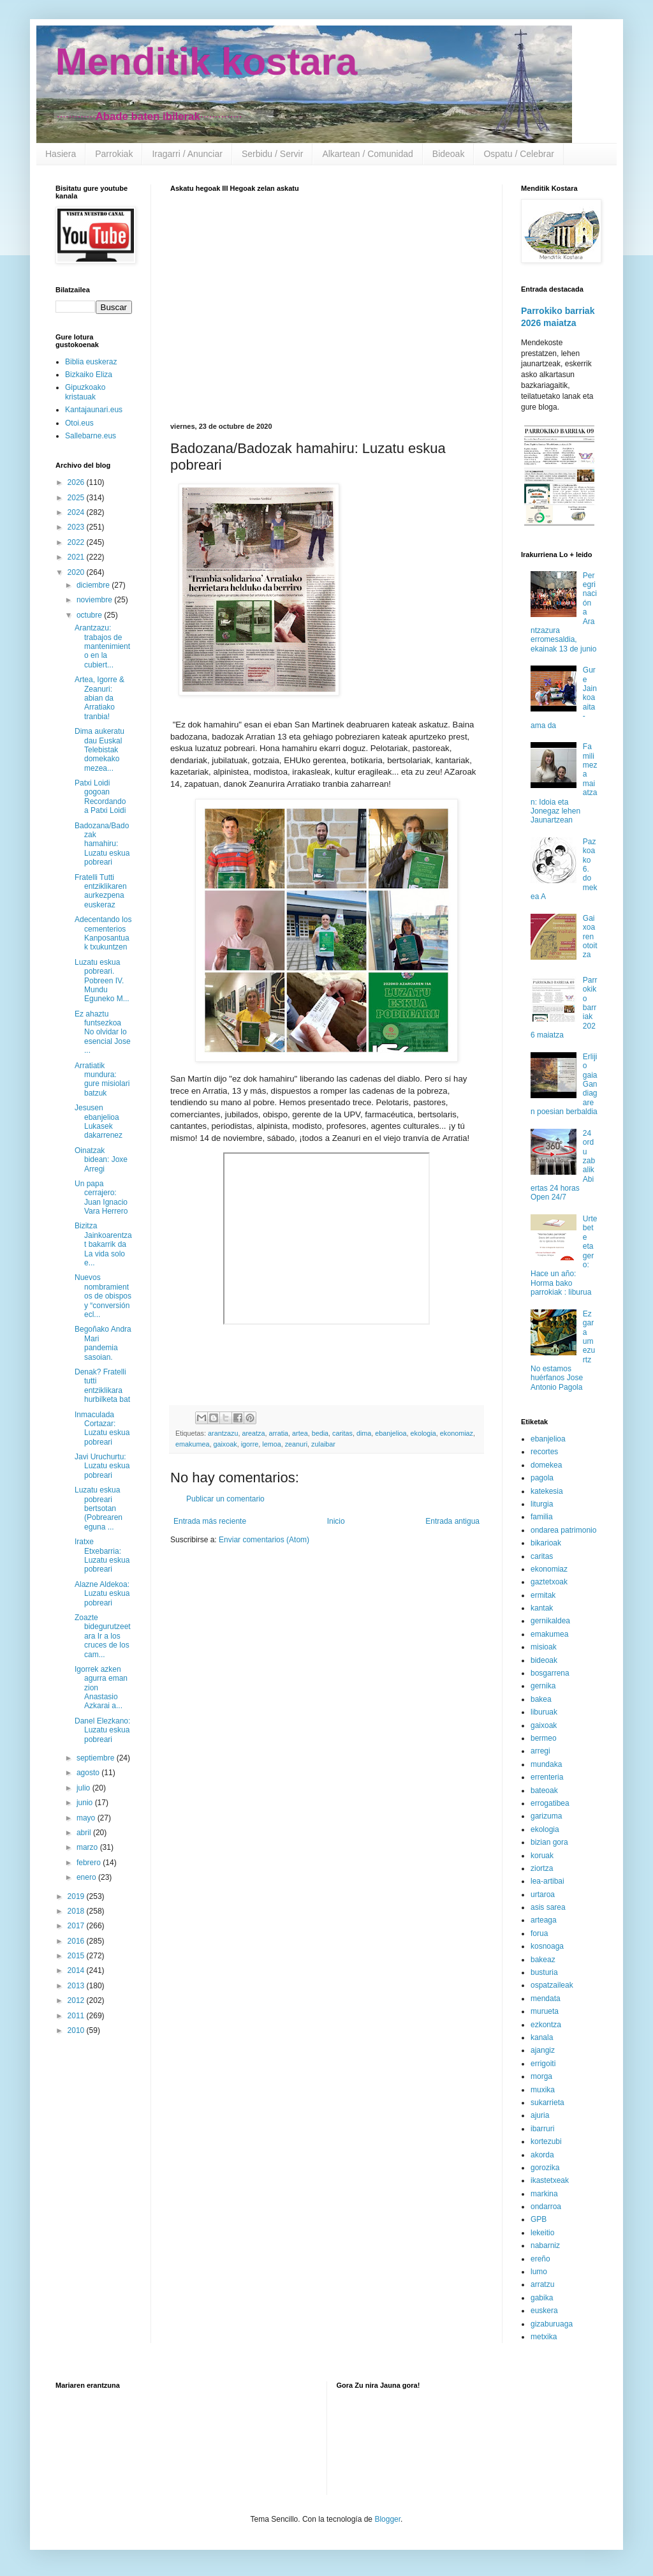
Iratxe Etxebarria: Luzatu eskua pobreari (102, 1555)
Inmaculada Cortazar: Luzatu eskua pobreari (102, 1428)
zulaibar (323, 1444)
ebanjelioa (390, 1433)
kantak (542, 1608)
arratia (278, 1433)
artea (300, 1433)
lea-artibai (547, 1881)
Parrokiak (114, 154)
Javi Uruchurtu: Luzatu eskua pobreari (102, 1466)
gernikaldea (550, 1620)
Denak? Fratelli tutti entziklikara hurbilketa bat (102, 1385)
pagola (542, 1477)
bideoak (544, 1660)
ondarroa (546, 2206)
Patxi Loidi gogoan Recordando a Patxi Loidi (100, 796)
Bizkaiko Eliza (88, 374)
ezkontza (546, 2024)
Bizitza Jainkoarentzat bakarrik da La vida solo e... (103, 1244)
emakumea (192, 1444)
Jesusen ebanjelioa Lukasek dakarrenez (98, 1121)
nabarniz (545, 2245)
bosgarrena (550, 1673)
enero (87, 1877)
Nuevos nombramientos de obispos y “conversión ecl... (103, 1296)
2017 (77, 1925)
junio (86, 1802)
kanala (542, 2037)
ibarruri (542, 2128)
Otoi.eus (79, 423)
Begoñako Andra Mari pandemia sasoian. (103, 1343)
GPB (539, 2219)
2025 (77, 497)
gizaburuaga (552, 2323)
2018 (77, 1911)
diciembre (94, 585)
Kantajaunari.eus (93, 409)
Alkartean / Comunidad (367, 154)
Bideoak (448, 154)
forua (539, 1933)
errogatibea (550, 1803)
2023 (77, 527)
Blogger (387, 2519)
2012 (77, 2000)
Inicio (336, 1521)
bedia (320, 1433)
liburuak (544, 1712)
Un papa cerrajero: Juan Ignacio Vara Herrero (101, 1197)
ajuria (540, 2115)
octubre (90, 615)
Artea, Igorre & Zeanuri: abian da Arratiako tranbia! (99, 698)
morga (541, 2076)
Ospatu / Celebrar (518, 154)
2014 (77, 1970)
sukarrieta (547, 2102)
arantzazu (223, 1433)
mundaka (546, 1764)
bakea (541, 1699)
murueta (545, 2011)
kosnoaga (547, 1946)
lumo (539, 2271)
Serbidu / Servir (272, 154)
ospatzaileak (552, 1985)
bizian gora (549, 1842)
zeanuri (296, 1444)
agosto (89, 1772)
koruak (542, 1855)
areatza (253, 1433)
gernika (543, 1685)
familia (542, 1516)
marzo (88, 1847)
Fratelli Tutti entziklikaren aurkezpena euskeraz (101, 891)
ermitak (543, 1595)
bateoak (544, 1790)
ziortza (542, 1868)
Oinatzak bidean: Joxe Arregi (101, 1159)
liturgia (542, 1504)
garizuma (546, 1816)
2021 (77, 557)
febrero (90, 1862)
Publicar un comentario (225, 1498)
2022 (77, 542)
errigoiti (543, 2063)
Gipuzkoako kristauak (85, 392)
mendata (546, 1998)
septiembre (97, 1757)
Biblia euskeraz (91, 361)
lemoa (271, 1444)
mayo (87, 1817)
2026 (77, 482)
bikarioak (546, 1542)
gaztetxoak (549, 1581)
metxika (544, 2336)
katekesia (547, 1491)
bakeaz (543, 1959)
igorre (250, 1444)
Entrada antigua (452, 1521)
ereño (540, 2258)
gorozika (545, 2167)
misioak (544, 1646)
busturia (544, 1972)
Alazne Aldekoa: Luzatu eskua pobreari (102, 1593)
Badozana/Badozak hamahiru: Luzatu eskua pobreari (102, 844)
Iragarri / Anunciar (187, 154)
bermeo (544, 1738)
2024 (77, 512)
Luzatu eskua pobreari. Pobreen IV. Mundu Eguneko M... (102, 981)
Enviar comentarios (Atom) (264, 1539)
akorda (542, 2154)
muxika (543, 2089)
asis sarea (548, 1907)
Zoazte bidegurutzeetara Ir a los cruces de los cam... (103, 1636)
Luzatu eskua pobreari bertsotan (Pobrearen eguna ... (98, 1508)
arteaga (544, 1920)
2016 (77, 1941)
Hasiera (60, 154)
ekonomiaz (456, 1433)
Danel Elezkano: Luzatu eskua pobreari (102, 1730)
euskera (544, 2310)
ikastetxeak (550, 2180)
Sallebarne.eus (90, 435)
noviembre (95, 599)
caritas (342, 1433)
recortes (544, 1451)
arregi (540, 1750)
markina (544, 2193)
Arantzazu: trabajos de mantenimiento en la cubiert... (102, 646)
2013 (77, 1985)
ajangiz (543, 2050)
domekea (546, 1465)
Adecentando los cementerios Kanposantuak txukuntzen (103, 933)
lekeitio (542, 2232)
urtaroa (543, 1894)
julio (84, 1787)
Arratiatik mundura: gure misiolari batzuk (102, 1079)
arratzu (542, 2284)
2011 (77, 2015)
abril (85, 1832)
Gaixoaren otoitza (590, 937)
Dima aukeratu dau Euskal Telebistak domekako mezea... (99, 750)
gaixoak (225, 1444)
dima (363, 1433)
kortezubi (546, 2141)
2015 (77, 1955)
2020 (77, 572)
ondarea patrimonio (563, 1530)
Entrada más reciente (209, 1521)
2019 (77, 1896)
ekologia (423, 1433)
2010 (77, 2030)
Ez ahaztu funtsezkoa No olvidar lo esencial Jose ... (103, 1032)
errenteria (547, 1777)
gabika (542, 2297)
